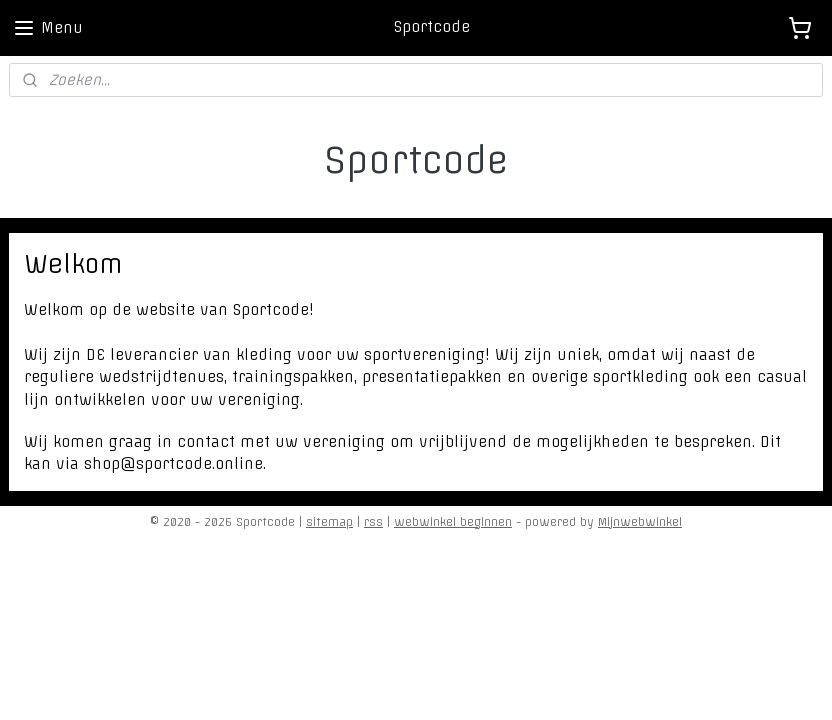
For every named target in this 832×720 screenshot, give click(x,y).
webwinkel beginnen (453, 522)
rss (373, 522)
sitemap (329, 522)
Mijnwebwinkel (640, 522)
